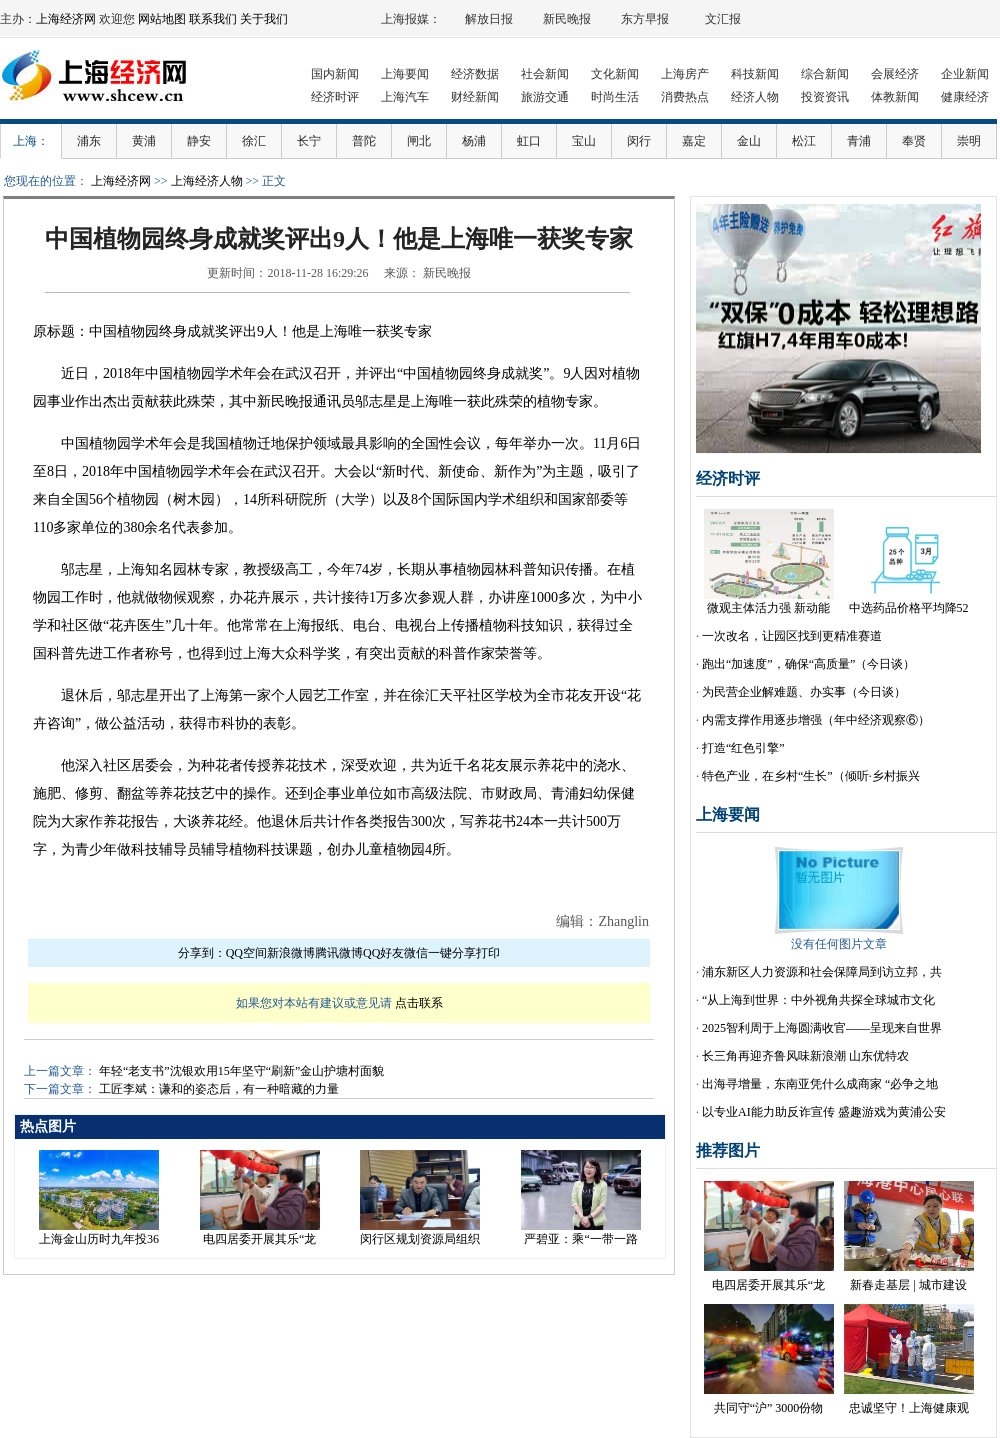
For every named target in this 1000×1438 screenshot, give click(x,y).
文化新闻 (615, 74)
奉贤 (914, 141)
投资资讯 (825, 97)
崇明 (969, 141)
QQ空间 (246, 953)
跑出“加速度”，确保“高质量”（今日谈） (808, 664)
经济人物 (755, 97)
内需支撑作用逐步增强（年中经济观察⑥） (816, 720)
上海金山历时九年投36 (99, 1239)
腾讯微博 (339, 953)
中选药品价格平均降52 (909, 608)
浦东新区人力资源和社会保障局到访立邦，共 (822, 972)
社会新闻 (545, 74)
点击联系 (419, 1003)
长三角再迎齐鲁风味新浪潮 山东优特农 (805, 1056)
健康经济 (965, 97)
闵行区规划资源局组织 (420, 1239)
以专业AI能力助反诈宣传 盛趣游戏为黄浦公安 (824, 1112)
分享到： (202, 953)
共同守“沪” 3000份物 (769, 1408)
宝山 (584, 141)
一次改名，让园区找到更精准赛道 (792, 636)
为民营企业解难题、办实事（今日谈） (804, 692)
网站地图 (162, 19)
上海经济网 (66, 19)
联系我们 (213, 19)
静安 (199, 141)
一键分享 (452, 953)
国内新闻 (335, 74)
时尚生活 (615, 97)
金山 (749, 141)
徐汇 (254, 141)
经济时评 (335, 97)
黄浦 (144, 141)
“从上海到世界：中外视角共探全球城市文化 (818, 1000)
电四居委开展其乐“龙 (259, 1239)
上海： (31, 141)
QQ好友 (383, 953)
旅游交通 (545, 97)
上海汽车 (405, 97)
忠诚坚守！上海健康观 (909, 1408)
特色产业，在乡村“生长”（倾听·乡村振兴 (811, 776)
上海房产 (685, 74)
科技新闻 (755, 74)
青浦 (859, 141)
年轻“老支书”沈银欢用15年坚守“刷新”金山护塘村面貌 (241, 1071)
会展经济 (895, 74)
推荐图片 (728, 1150)
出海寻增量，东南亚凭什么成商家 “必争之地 (820, 1084)
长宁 (309, 141)
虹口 (529, 141)
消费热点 (685, 97)
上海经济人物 (207, 181)
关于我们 (264, 19)
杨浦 (474, 141)
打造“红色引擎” (743, 748)
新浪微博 (291, 953)
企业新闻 (965, 74)
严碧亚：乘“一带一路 (580, 1239)
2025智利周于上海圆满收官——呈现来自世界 (822, 1028)
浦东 (89, 141)
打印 (488, 953)
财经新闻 (475, 97)
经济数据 (475, 74)
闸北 (419, 141)
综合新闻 (825, 74)
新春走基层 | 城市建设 (908, 1285)
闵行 (639, 141)
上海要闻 (405, 74)
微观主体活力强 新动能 (768, 608)
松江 (804, 141)
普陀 (364, 141)
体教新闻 (895, 97)
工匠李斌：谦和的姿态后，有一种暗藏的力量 (219, 1089)
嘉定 (694, 141)
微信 (416, 953)
